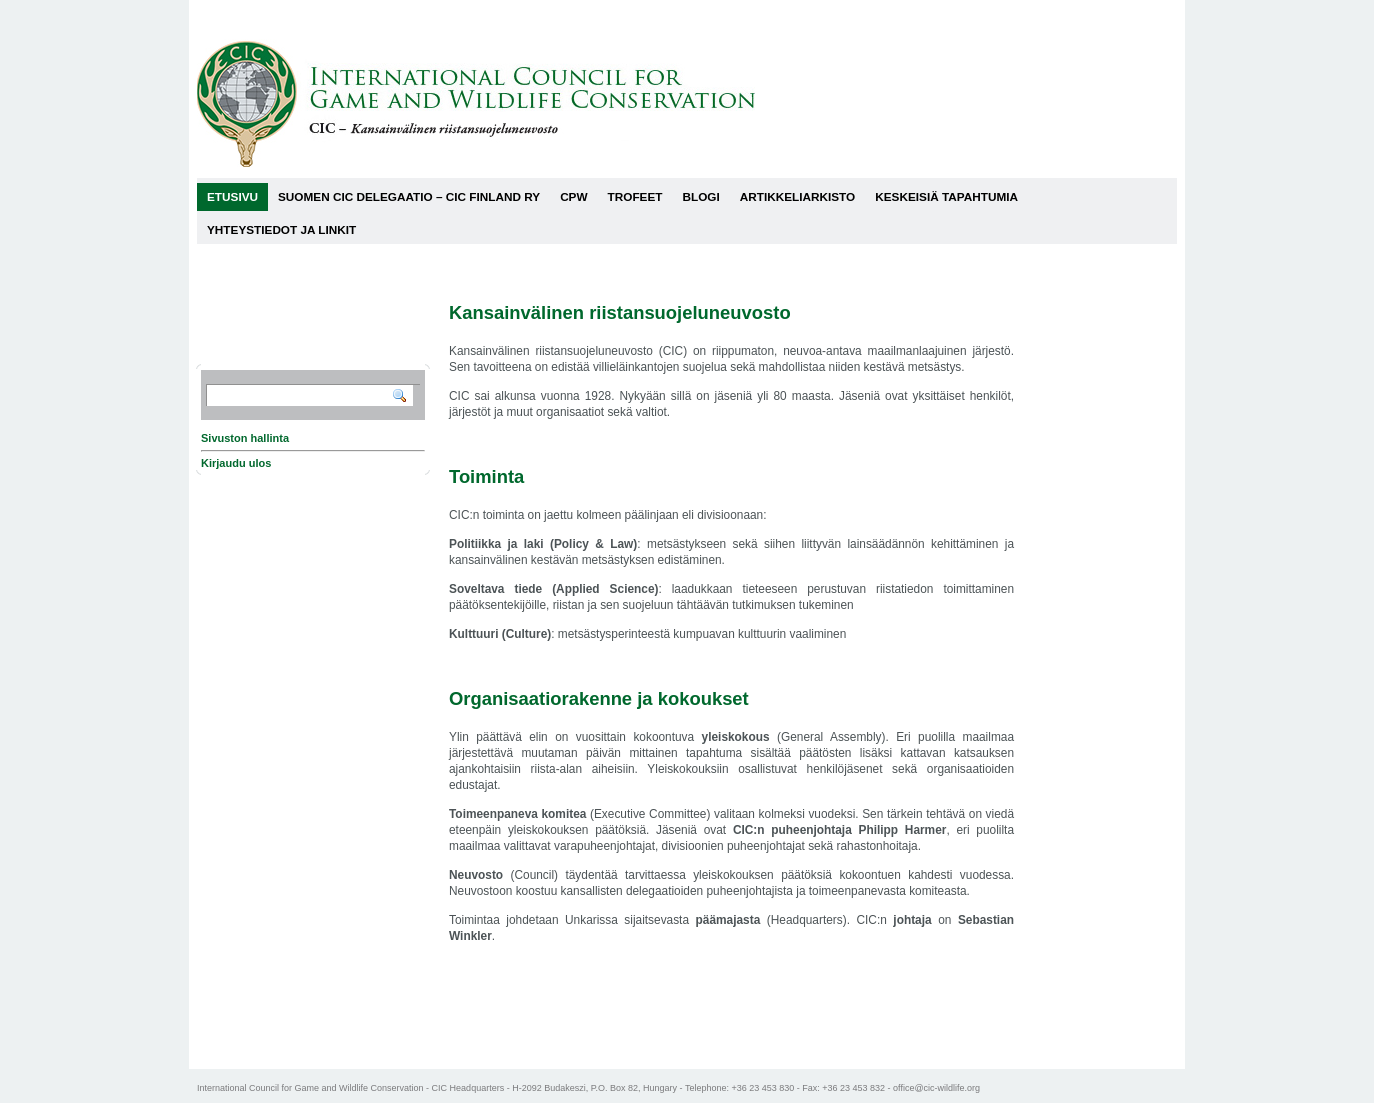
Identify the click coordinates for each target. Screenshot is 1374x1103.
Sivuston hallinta (245, 438)
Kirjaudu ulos (236, 463)
